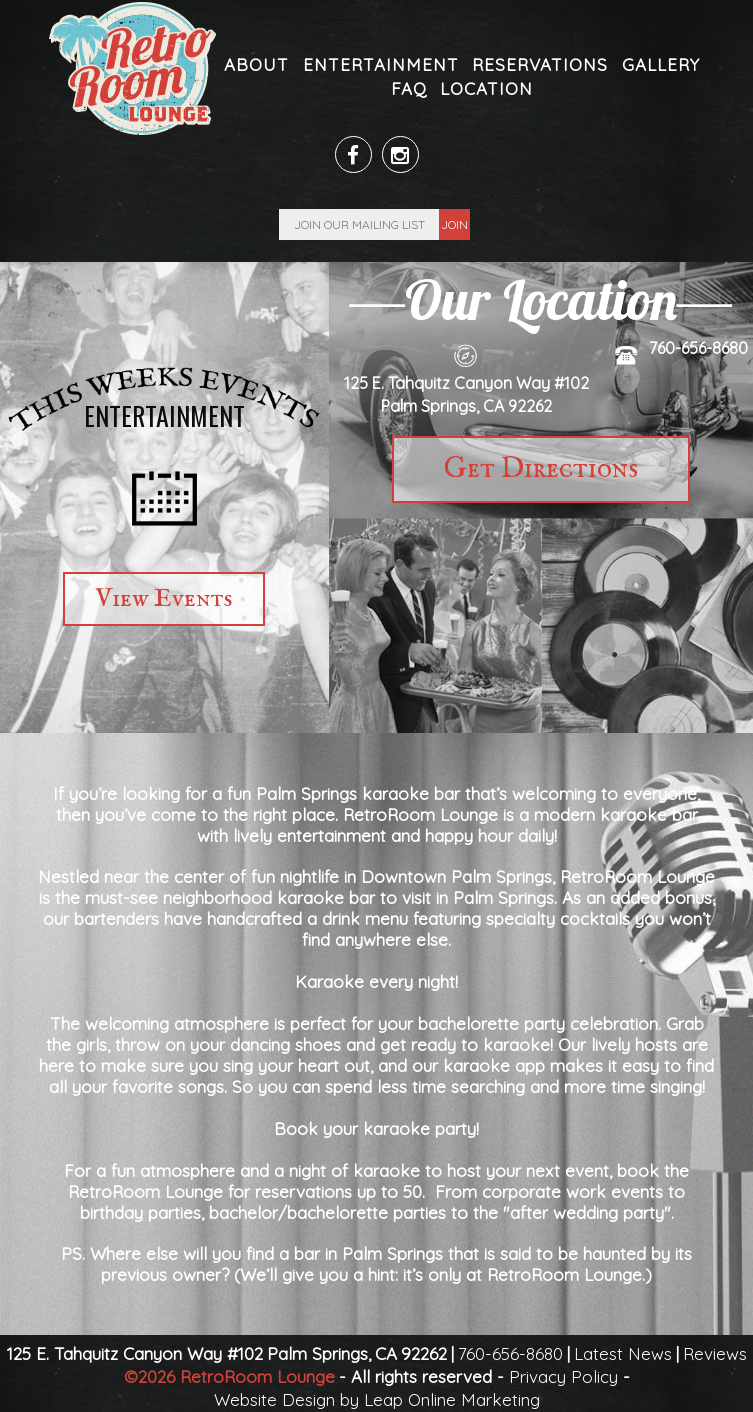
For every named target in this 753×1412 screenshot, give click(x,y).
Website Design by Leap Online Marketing (377, 1399)
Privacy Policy (563, 1376)
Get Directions (541, 469)
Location (486, 88)
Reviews (715, 1353)
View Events (164, 598)
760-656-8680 (698, 348)
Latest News (623, 1353)
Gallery (661, 64)
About (256, 64)
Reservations (540, 64)
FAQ (409, 88)
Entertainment (381, 64)
